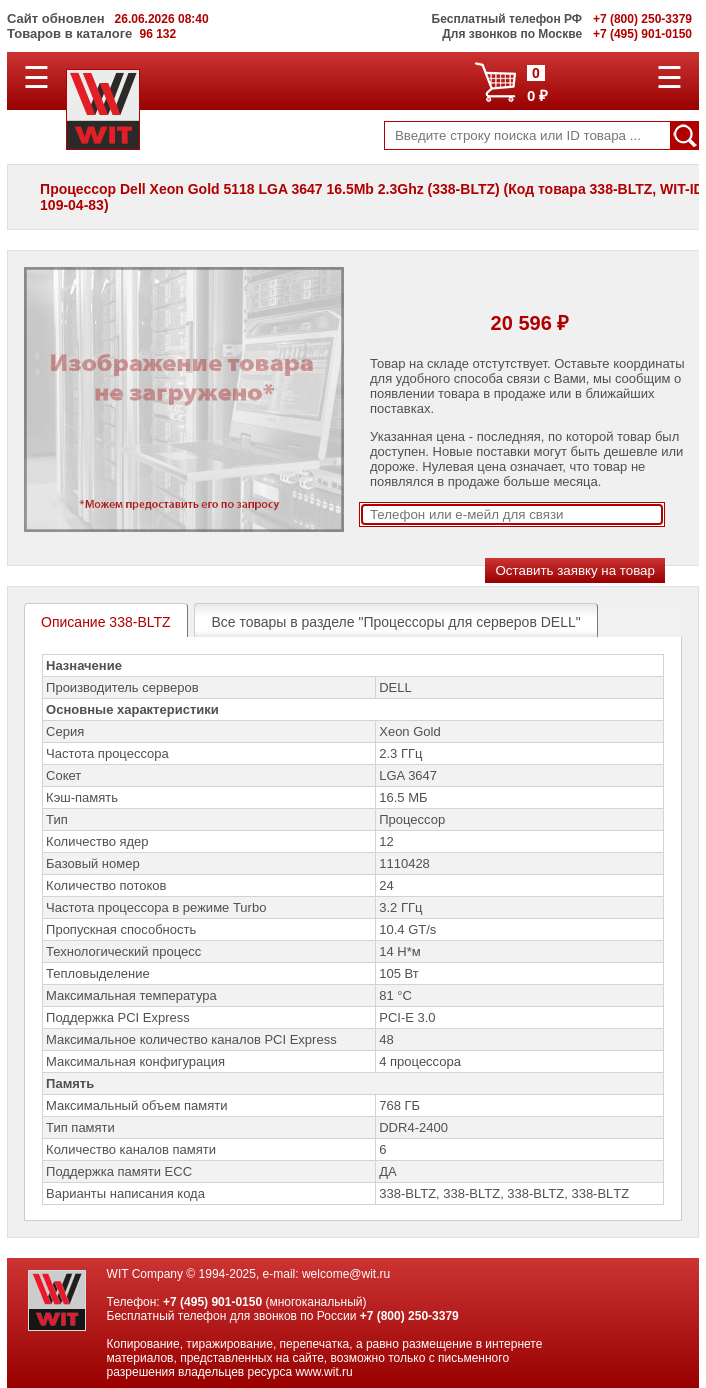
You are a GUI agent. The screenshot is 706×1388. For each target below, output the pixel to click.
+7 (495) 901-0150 (212, 1302)
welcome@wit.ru (346, 1274)
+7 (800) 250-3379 (409, 1316)
